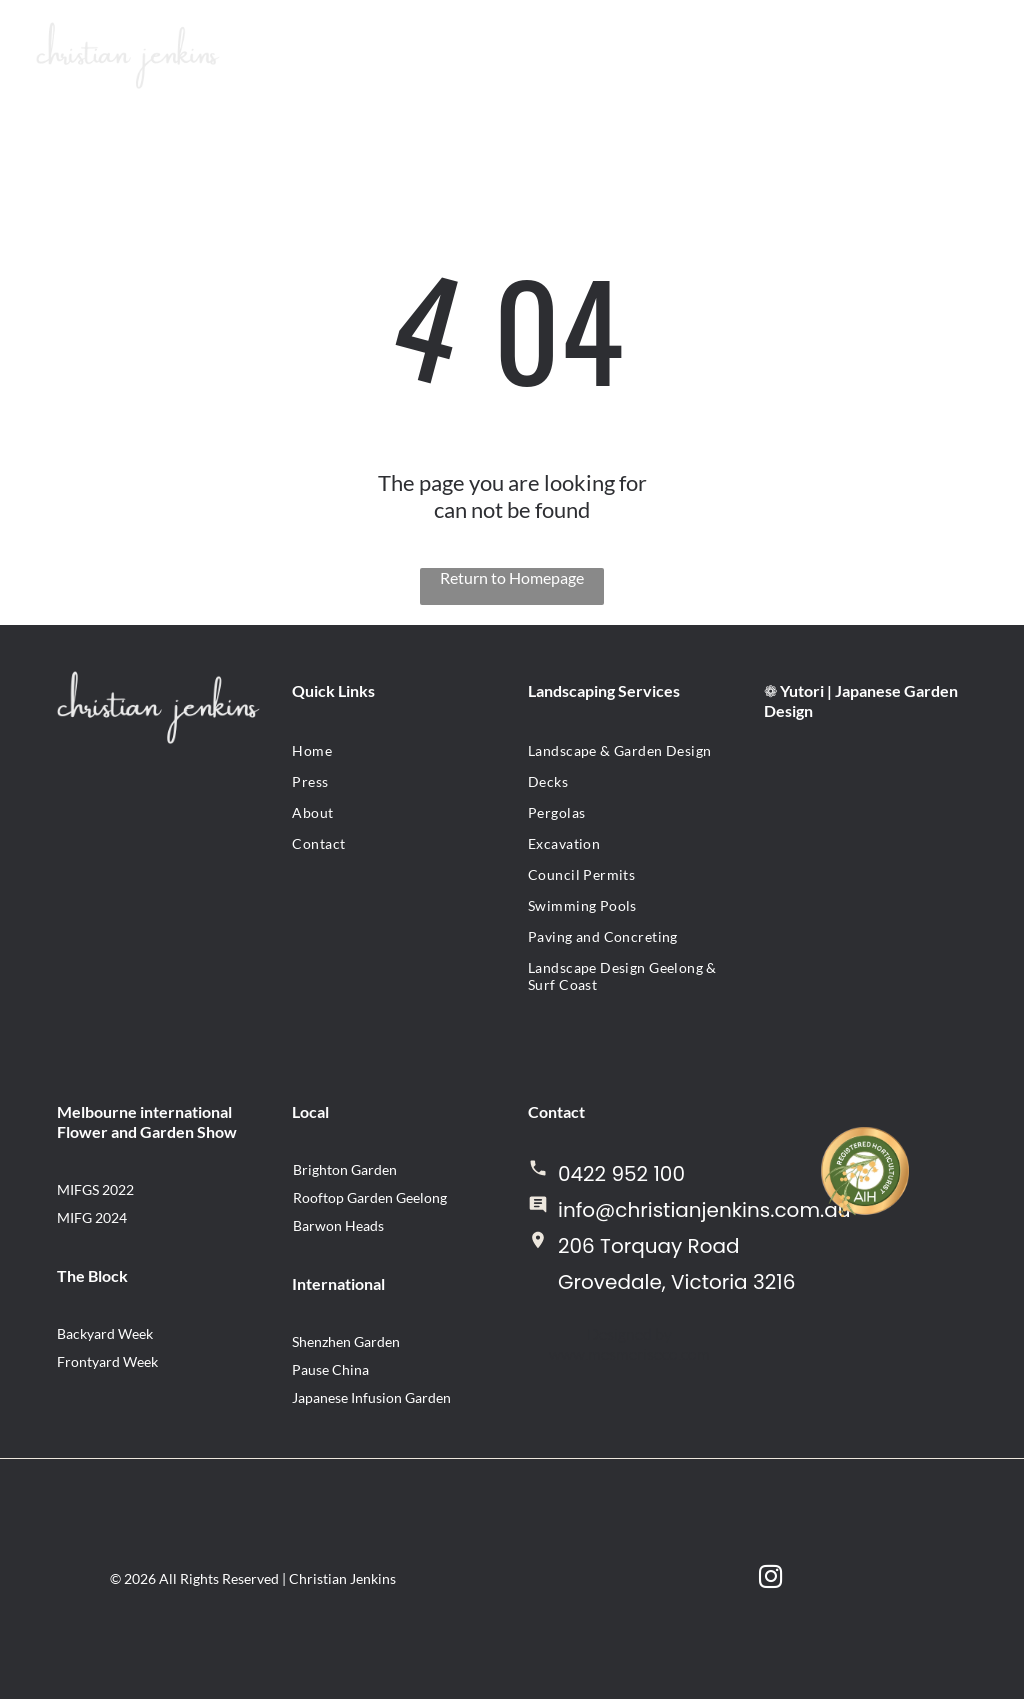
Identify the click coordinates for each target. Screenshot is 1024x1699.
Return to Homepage (512, 577)
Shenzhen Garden (346, 1341)
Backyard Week (105, 1333)
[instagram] (770, 1579)
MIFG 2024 (92, 1217)
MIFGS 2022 (95, 1189)
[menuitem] (394, 750)
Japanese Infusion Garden (371, 1397)
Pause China (330, 1369)
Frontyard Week (107, 1361)
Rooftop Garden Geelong (370, 1197)
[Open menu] (924, 55)
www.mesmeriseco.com (629, 1354)
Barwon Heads (338, 1225)
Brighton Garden (345, 1169)
